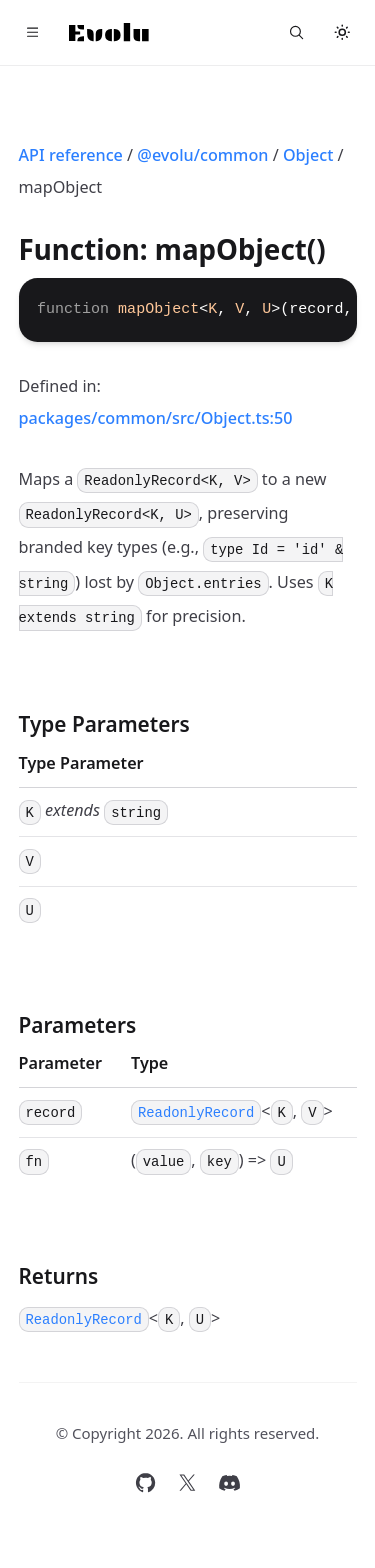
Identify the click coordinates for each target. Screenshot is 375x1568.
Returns (59, 1276)
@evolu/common (202, 155)
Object (308, 155)
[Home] (109, 32)
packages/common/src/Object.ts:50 (156, 418)
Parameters (78, 1025)
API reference (71, 155)
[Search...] (297, 33)
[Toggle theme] (343, 33)
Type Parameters (104, 724)
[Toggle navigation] (33, 33)
